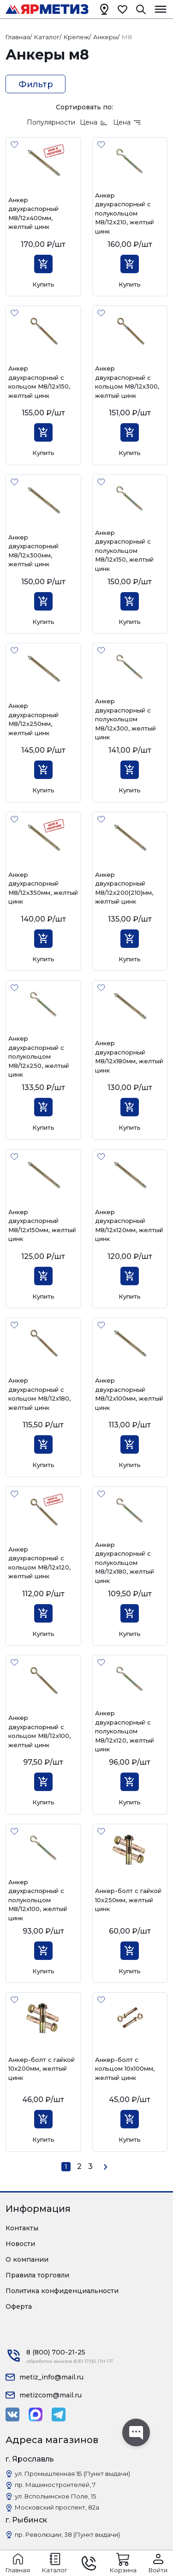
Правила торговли (37, 2275)
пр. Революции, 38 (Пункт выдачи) (67, 2534)
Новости (20, 2244)
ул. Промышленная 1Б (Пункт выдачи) (72, 2473)
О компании (27, 2259)
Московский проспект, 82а (57, 2507)
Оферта (19, 2306)
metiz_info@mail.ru (51, 2377)
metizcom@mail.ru (50, 2395)
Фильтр (35, 84)
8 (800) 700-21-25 (55, 2352)
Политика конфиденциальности (62, 2291)
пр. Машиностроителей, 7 (55, 2484)
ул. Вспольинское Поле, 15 (55, 2496)
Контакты (22, 2228)
